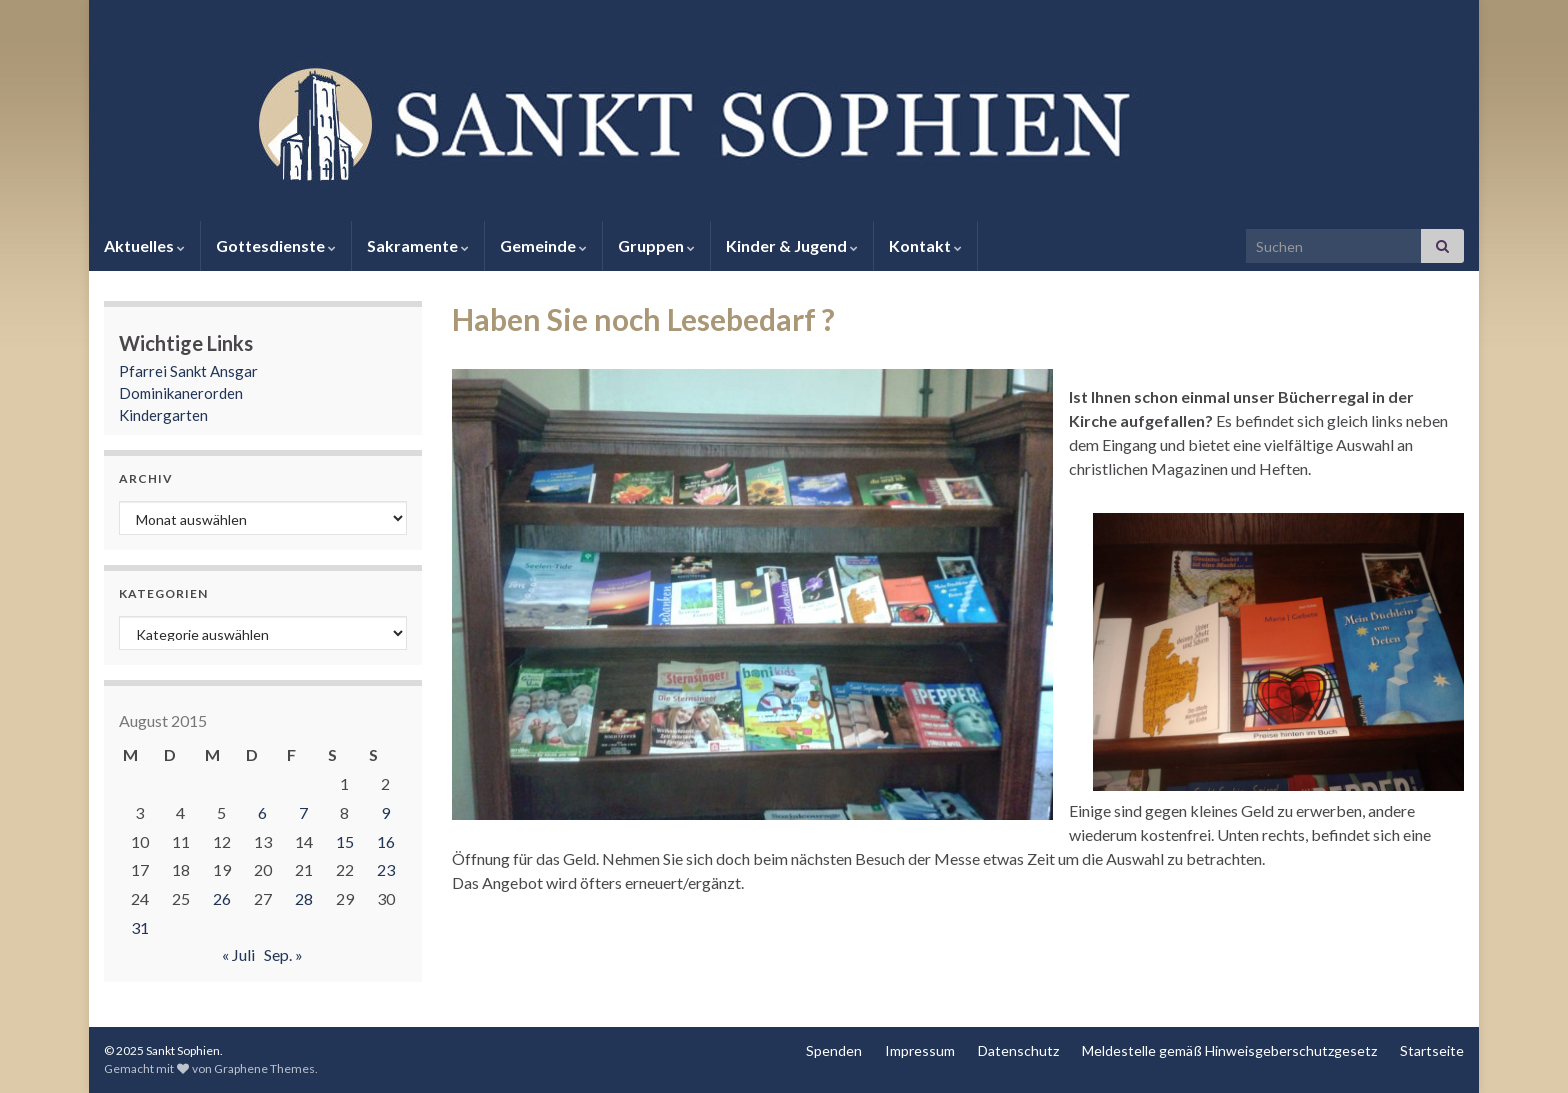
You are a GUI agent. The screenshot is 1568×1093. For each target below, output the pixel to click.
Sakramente (418, 245)
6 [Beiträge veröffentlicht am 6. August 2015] (262, 812)
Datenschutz (1018, 1050)
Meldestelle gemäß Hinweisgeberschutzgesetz (1229, 1050)
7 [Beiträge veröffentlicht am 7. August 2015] (303, 812)
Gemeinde (543, 245)
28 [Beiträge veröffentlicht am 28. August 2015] (304, 898)
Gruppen (656, 245)
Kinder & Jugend (792, 245)
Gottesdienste (276, 245)
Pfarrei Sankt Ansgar (188, 371)
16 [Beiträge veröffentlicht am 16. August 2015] (386, 841)
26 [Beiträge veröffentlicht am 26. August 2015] (222, 898)
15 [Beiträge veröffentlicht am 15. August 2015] (345, 841)
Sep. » (283, 954)
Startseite (1432, 1050)
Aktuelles (144, 245)
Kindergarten (163, 415)
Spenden (834, 1050)
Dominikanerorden (181, 393)
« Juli (238, 954)
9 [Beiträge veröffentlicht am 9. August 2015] (385, 812)
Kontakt (925, 245)
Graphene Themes (264, 1068)
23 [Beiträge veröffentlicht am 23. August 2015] (386, 869)
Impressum (920, 1050)
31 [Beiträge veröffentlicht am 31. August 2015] (140, 927)
